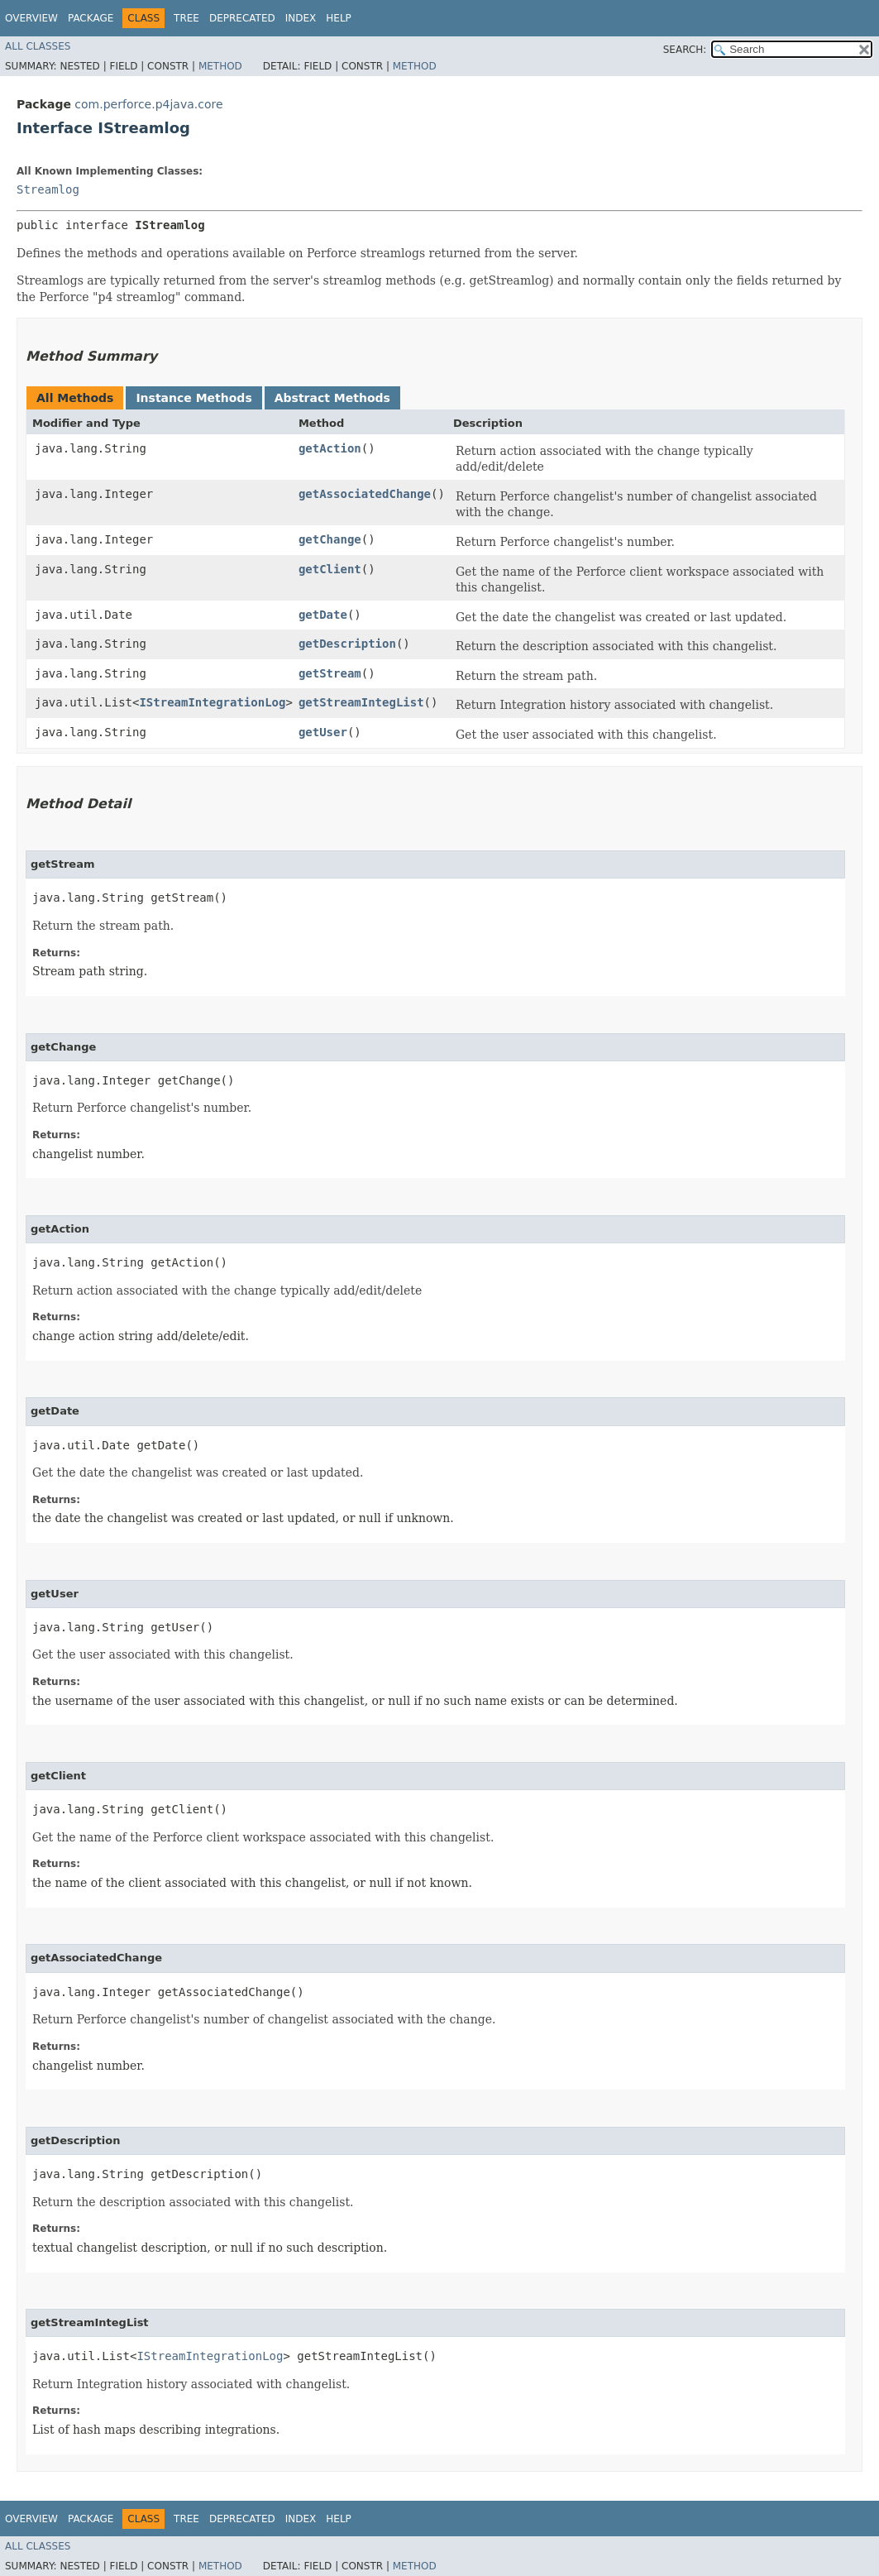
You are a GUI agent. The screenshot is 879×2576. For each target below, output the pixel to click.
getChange (330, 539)
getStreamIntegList (361, 702)
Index (301, 18)
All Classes (37, 46)
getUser (323, 732)
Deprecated (242, 18)
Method (220, 66)
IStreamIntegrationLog (212, 702)
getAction (330, 448)
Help (338, 18)
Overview (31, 18)
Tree (186, 18)
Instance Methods (193, 398)
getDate (323, 614)
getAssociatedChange (365, 493)
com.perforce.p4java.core (148, 104)
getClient (330, 569)
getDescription (347, 643)
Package (90, 18)
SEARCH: (685, 49)
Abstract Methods (332, 398)
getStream (330, 673)
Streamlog (48, 189)
